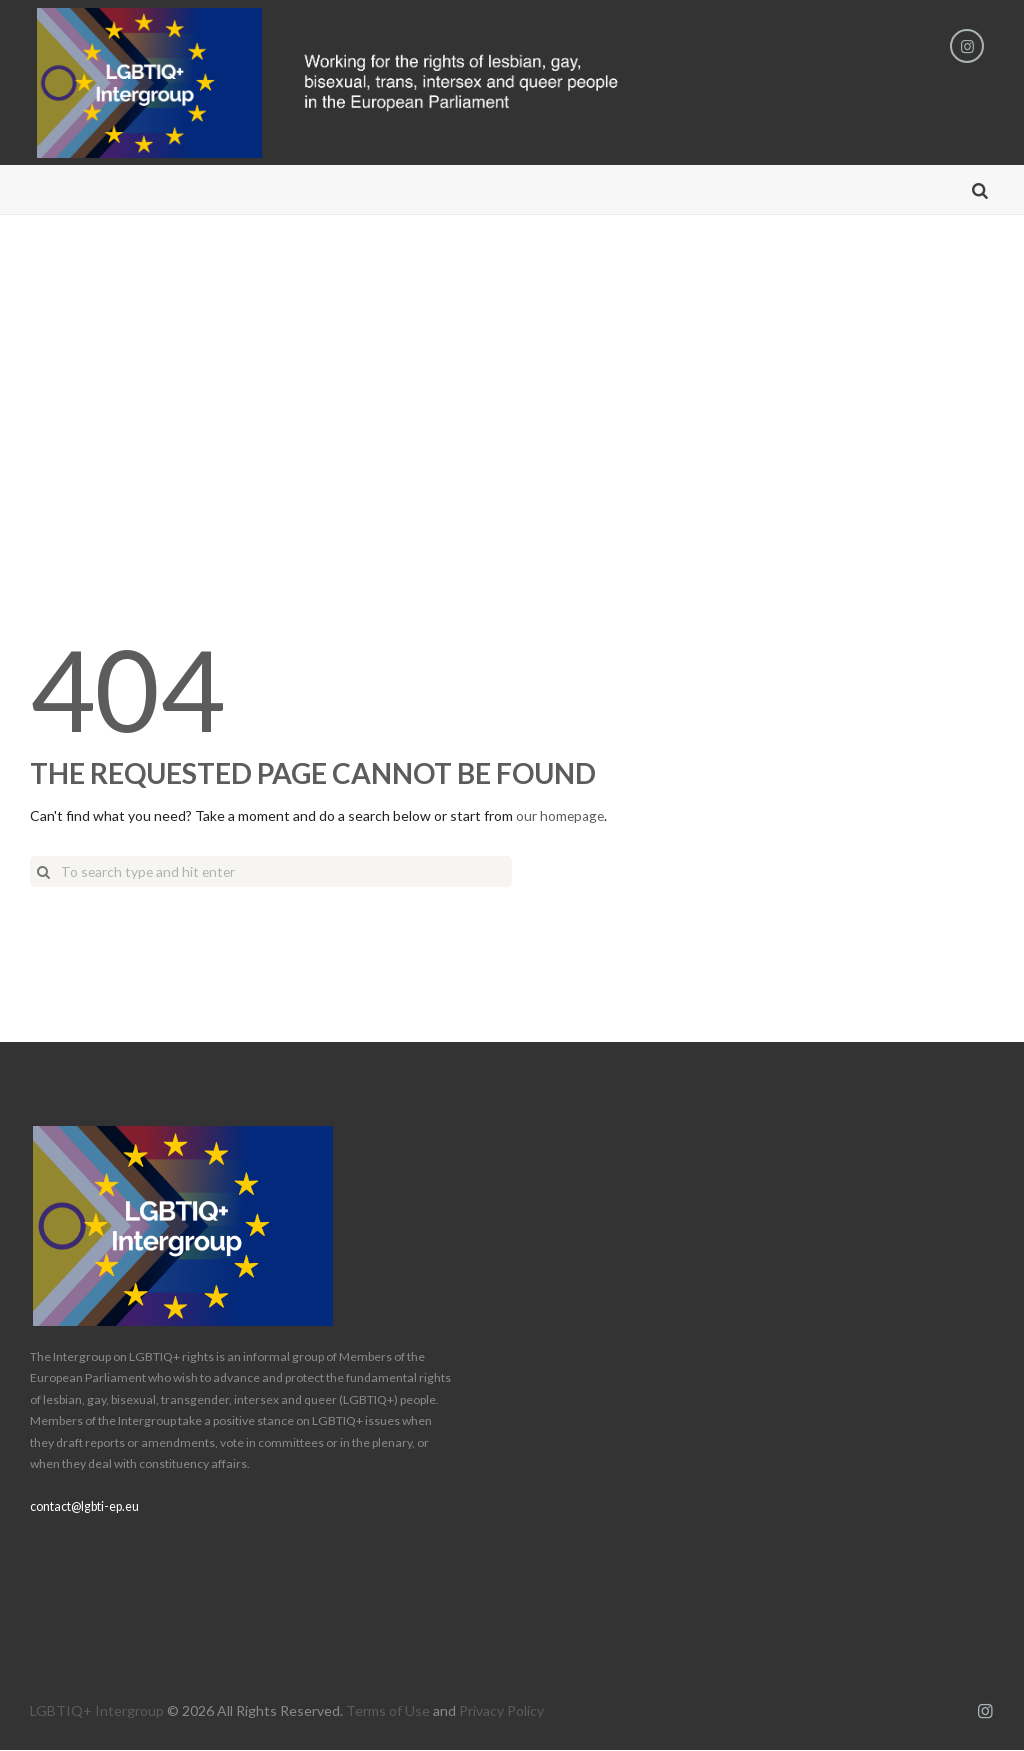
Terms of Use (388, 1711)
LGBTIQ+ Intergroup (97, 1711)
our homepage (561, 816)
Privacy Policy (501, 1711)
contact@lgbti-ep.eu (84, 1506)
